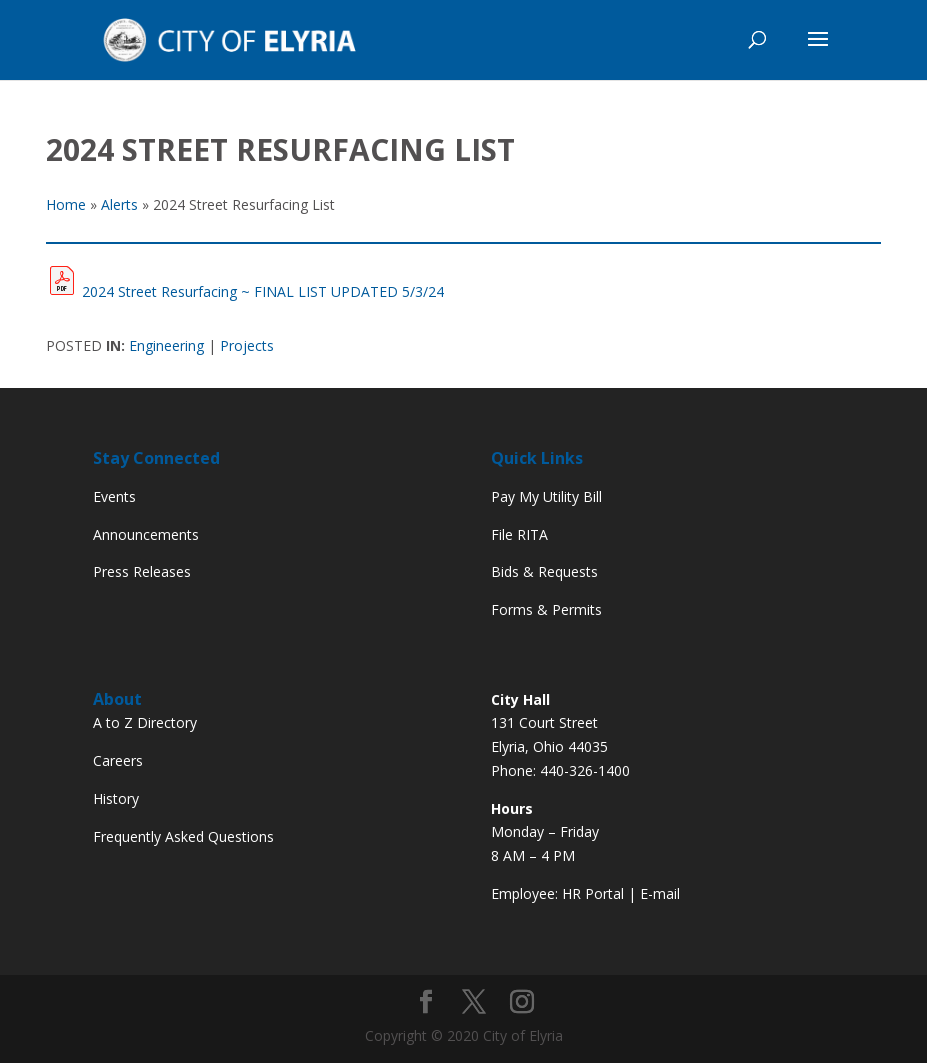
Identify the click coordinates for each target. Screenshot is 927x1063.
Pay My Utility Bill (546, 496)
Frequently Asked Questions (183, 836)
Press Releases (142, 571)
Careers (118, 760)
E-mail (660, 893)
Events (114, 496)
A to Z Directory (145, 722)
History (116, 798)
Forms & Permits (546, 609)
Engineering (166, 345)
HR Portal (593, 893)
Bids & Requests (544, 571)
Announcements (146, 534)
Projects (247, 345)
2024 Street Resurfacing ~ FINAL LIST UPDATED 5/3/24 (263, 291)
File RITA (519, 534)
